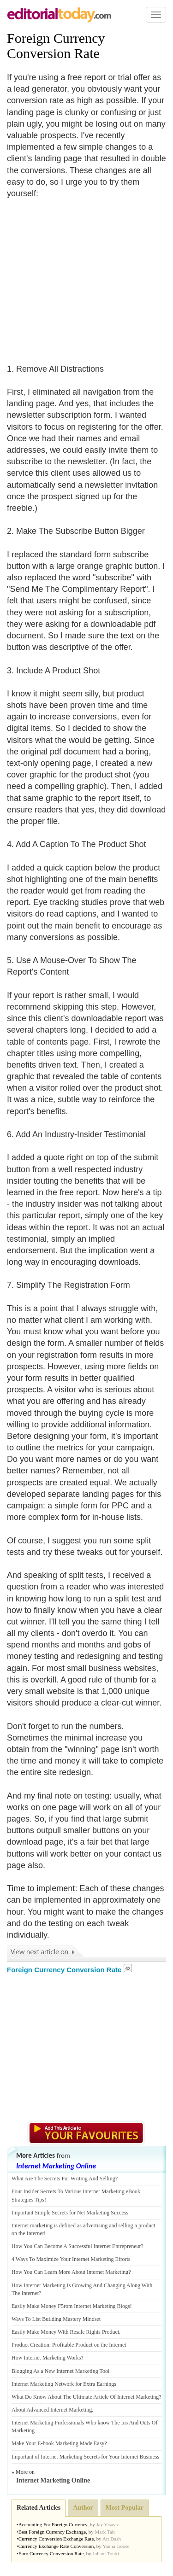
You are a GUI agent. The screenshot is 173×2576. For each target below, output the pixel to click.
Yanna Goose (115, 2546)
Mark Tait (104, 2532)
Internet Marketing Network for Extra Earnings (64, 2384)
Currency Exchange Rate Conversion (56, 2546)
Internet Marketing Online (56, 2165)
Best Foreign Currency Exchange (52, 2532)
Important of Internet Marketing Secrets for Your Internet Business (85, 2456)
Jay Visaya (107, 2524)
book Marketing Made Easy (74, 2443)
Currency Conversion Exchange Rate (56, 2538)
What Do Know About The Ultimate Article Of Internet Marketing (85, 2397)
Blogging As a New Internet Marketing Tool (60, 2371)
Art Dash (111, 2538)
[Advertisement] (84, 275)
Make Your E (26, 2443)
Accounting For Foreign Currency (52, 2524)
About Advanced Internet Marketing (52, 2410)
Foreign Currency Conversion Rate (56, 45)
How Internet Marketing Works (46, 2357)
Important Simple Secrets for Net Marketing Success (70, 2212)
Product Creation (30, 2345)
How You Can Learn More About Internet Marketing (70, 2272)
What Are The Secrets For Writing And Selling (63, 2178)
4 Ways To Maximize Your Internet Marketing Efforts (71, 2259)
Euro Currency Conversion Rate (51, 2553)
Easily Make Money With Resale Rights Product (65, 2332)
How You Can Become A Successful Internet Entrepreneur (76, 2246)
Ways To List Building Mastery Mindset (56, 2319)
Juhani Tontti (106, 2553)
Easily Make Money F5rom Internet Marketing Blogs (71, 2306)
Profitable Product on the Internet (89, 2345)
